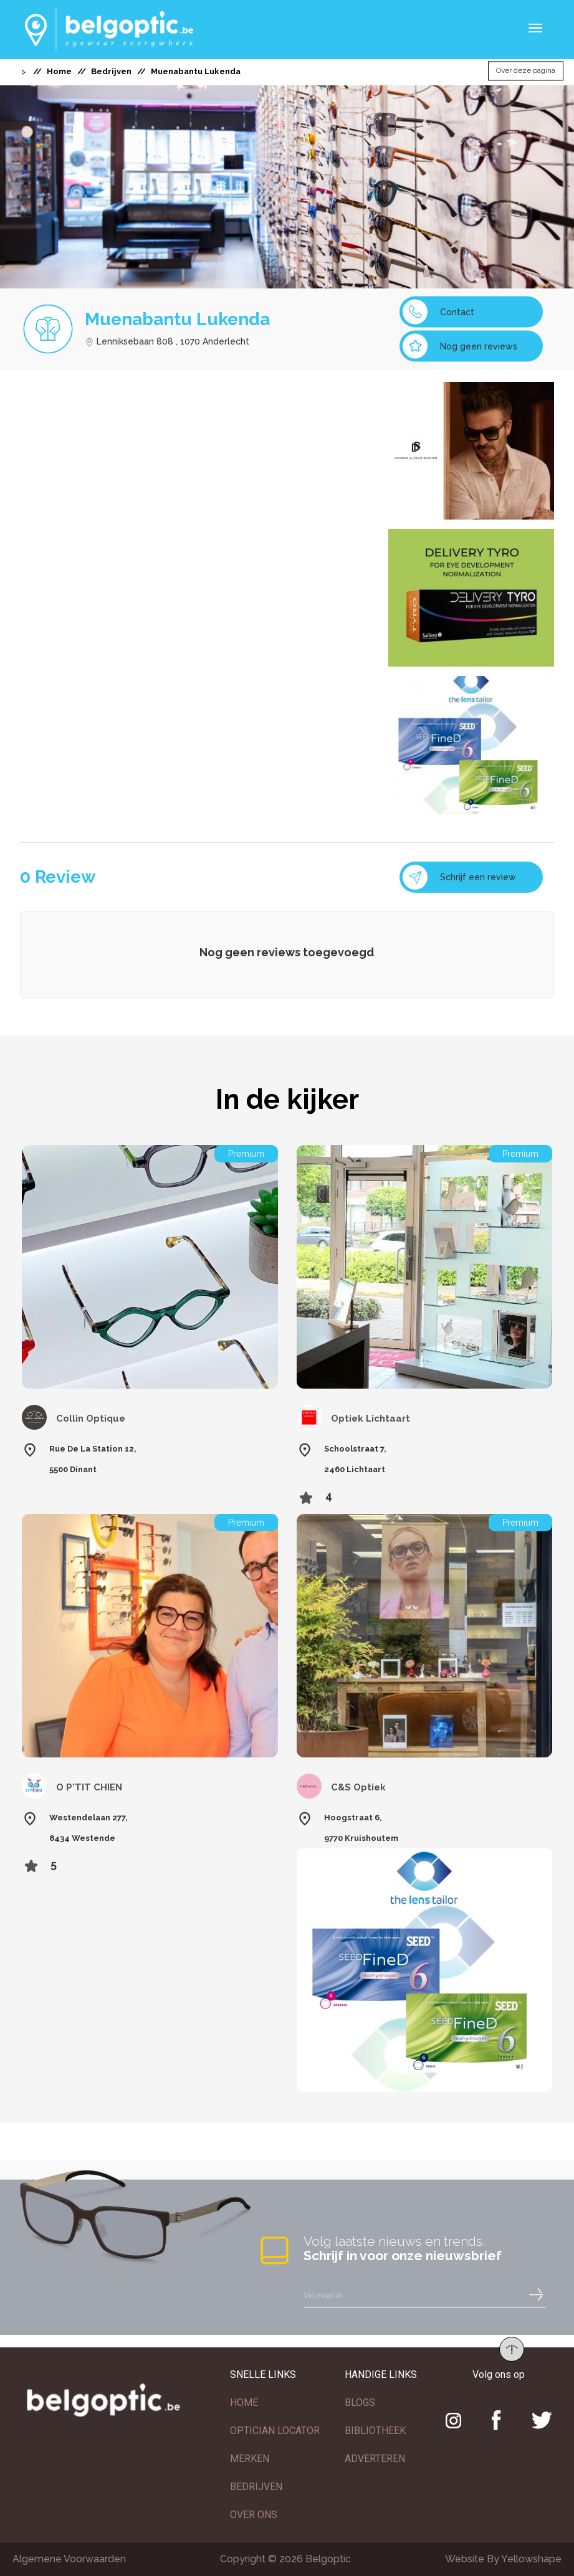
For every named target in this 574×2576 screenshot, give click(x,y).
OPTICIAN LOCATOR (275, 2430)
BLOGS (360, 2402)
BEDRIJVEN (256, 2487)
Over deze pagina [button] (525, 71)
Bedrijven (111, 71)
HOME (244, 2402)
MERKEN (249, 2458)
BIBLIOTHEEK (375, 2430)
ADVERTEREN (375, 2458)
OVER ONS (253, 2515)
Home (59, 71)
